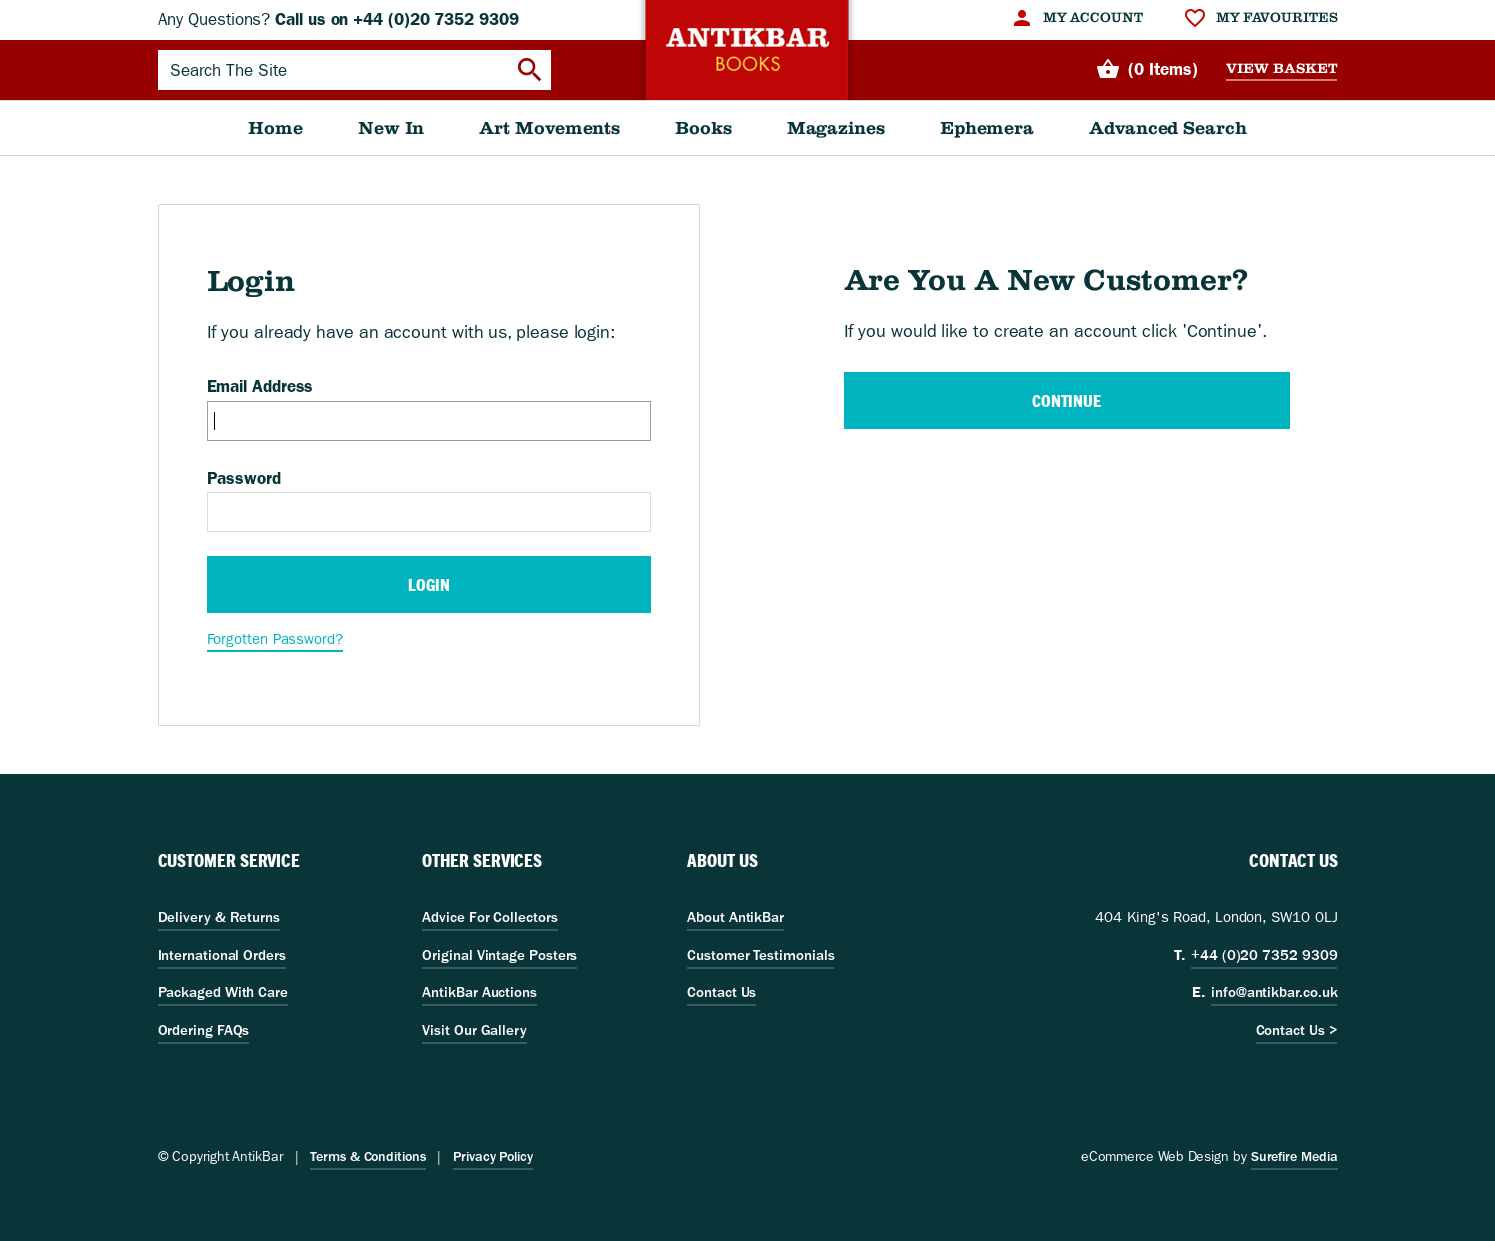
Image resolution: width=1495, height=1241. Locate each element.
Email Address (260, 386)
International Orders (222, 955)
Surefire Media (1294, 1156)
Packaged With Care (223, 992)
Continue (1066, 400)
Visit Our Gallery (474, 1030)
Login (429, 584)
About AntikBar (735, 917)
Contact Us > (1297, 1030)
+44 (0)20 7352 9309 (1264, 955)
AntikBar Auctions (479, 992)
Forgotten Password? (275, 639)
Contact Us (721, 992)
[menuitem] (1076, 18)
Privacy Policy (493, 1156)
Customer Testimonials (760, 955)
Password (244, 478)
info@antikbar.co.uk (1274, 992)
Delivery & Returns (219, 917)
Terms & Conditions (367, 1156)
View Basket (1281, 68)
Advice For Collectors (489, 917)
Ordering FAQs (204, 1030)
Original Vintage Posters (499, 955)
